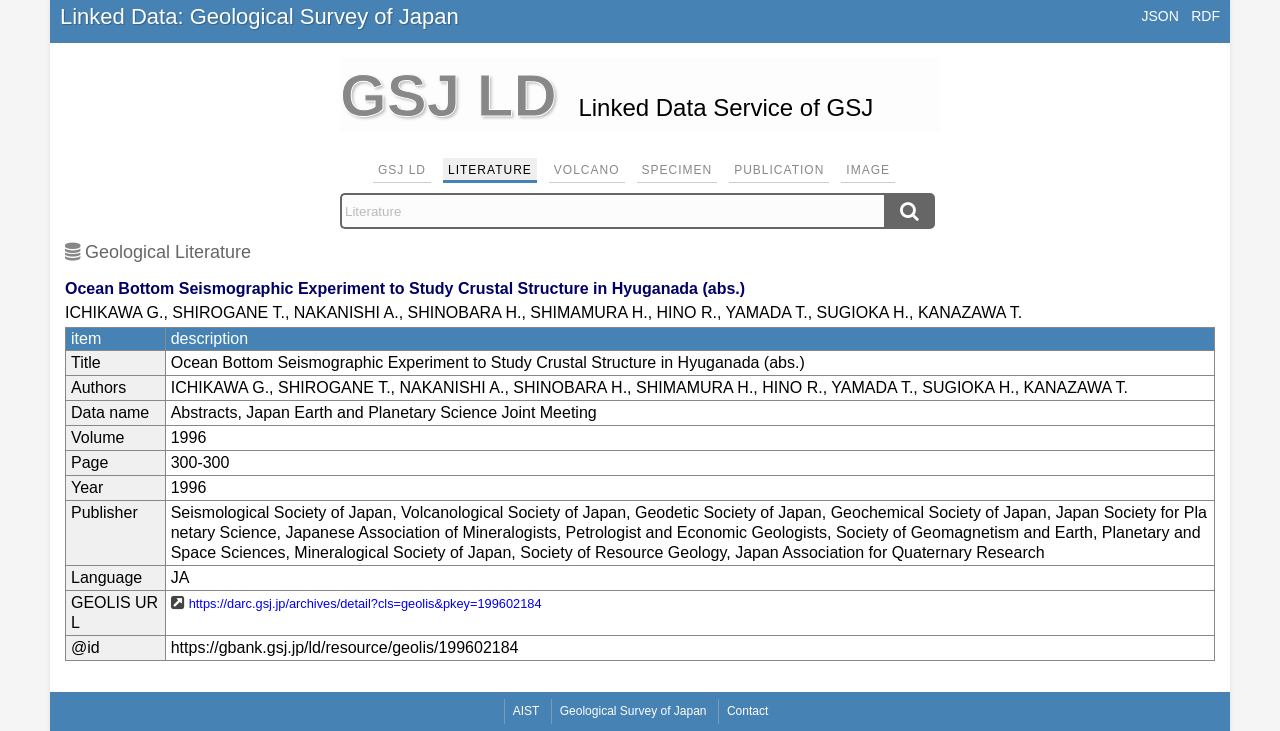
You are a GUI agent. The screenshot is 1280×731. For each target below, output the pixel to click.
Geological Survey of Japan (633, 711)
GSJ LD (402, 170)
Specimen (677, 170)
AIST (526, 711)
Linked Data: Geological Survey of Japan (259, 16)
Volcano (587, 170)
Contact (747, 711)
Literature (490, 170)
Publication (779, 170)
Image (868, 170)
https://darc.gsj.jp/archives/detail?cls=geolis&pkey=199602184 (365, 603)
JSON (1159, 16)
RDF (1205, 16)
